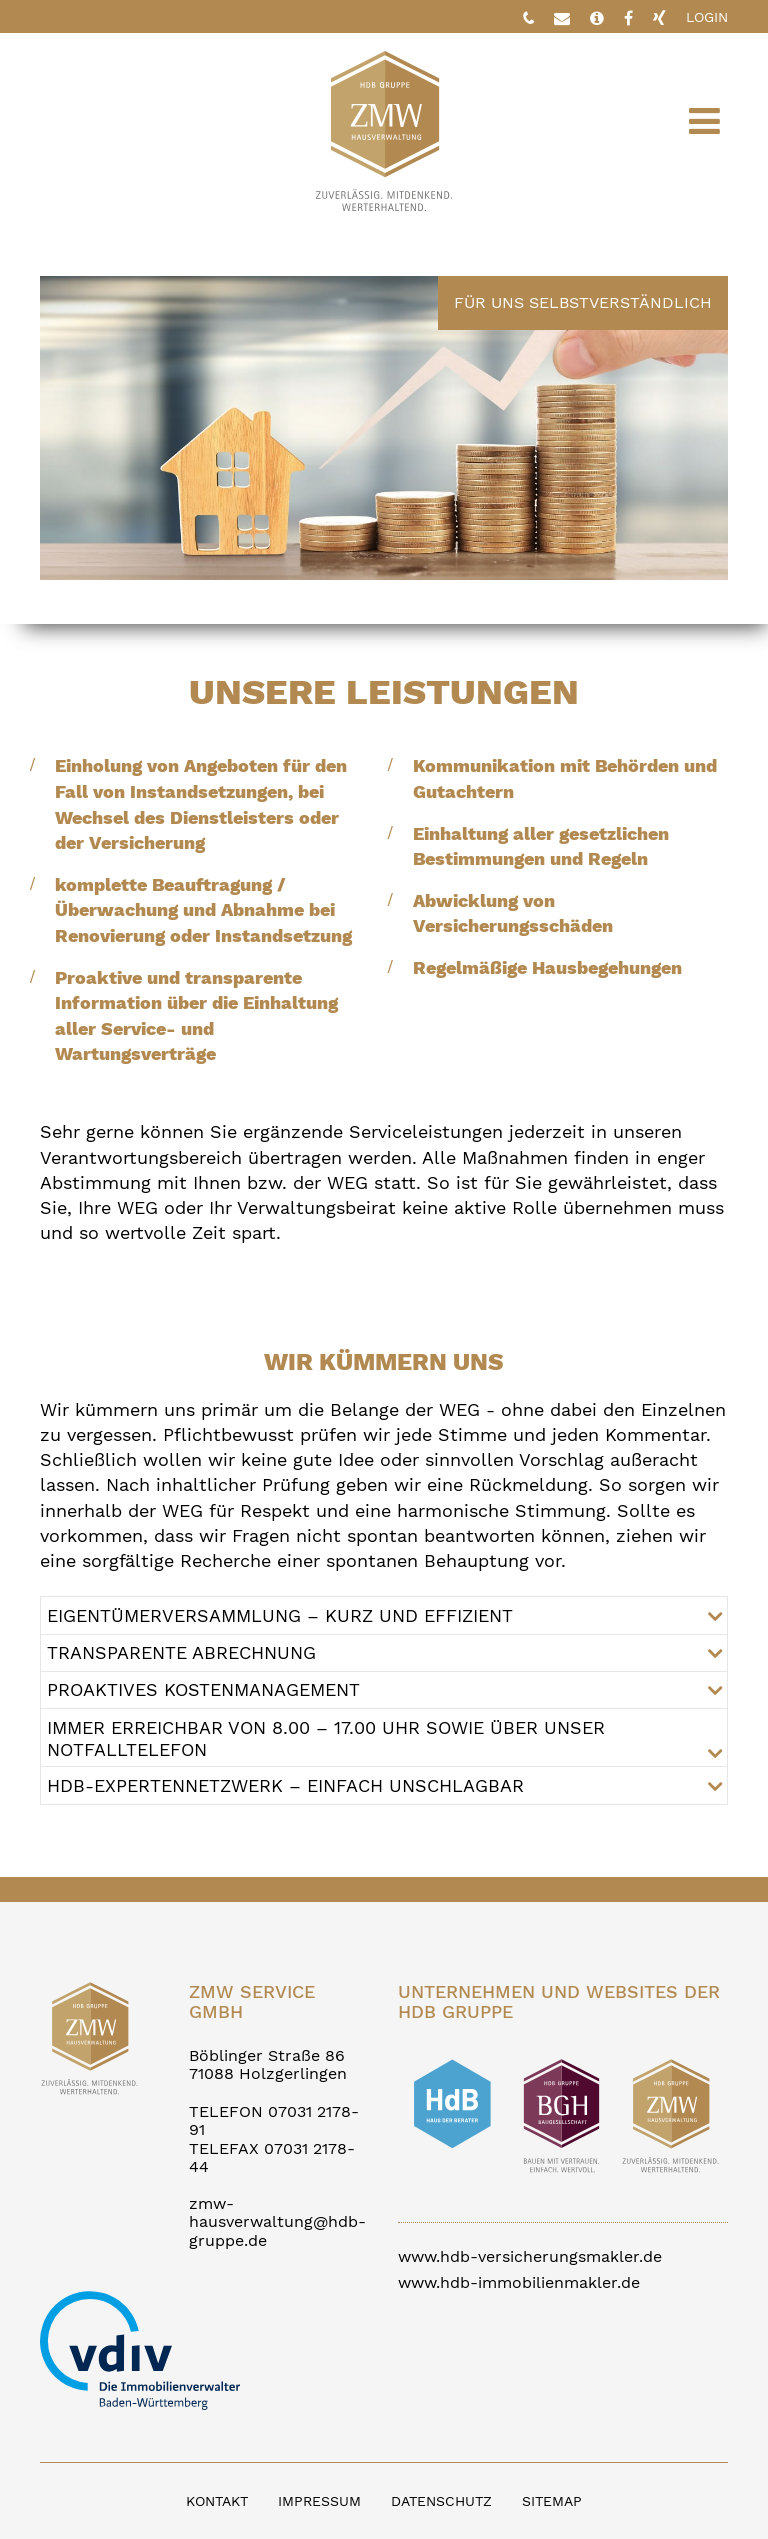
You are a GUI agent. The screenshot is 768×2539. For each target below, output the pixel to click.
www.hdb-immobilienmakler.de (519, 2282)
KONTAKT (217, 2501)
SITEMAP (552, 2501)
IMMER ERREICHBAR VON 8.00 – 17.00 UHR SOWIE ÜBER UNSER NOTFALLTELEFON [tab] (326, 1738)
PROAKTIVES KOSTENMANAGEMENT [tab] (203, 1689)
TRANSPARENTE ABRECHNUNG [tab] (181, 1652)
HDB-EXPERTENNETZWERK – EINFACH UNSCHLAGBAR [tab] (285, 1785)
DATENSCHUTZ (441, 2501)
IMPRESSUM (319, 2501)
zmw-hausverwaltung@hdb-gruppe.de (277, 2222)
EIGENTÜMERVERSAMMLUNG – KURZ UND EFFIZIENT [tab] (280, 1615)
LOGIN (707, 17)
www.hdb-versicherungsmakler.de (530, 2256)
